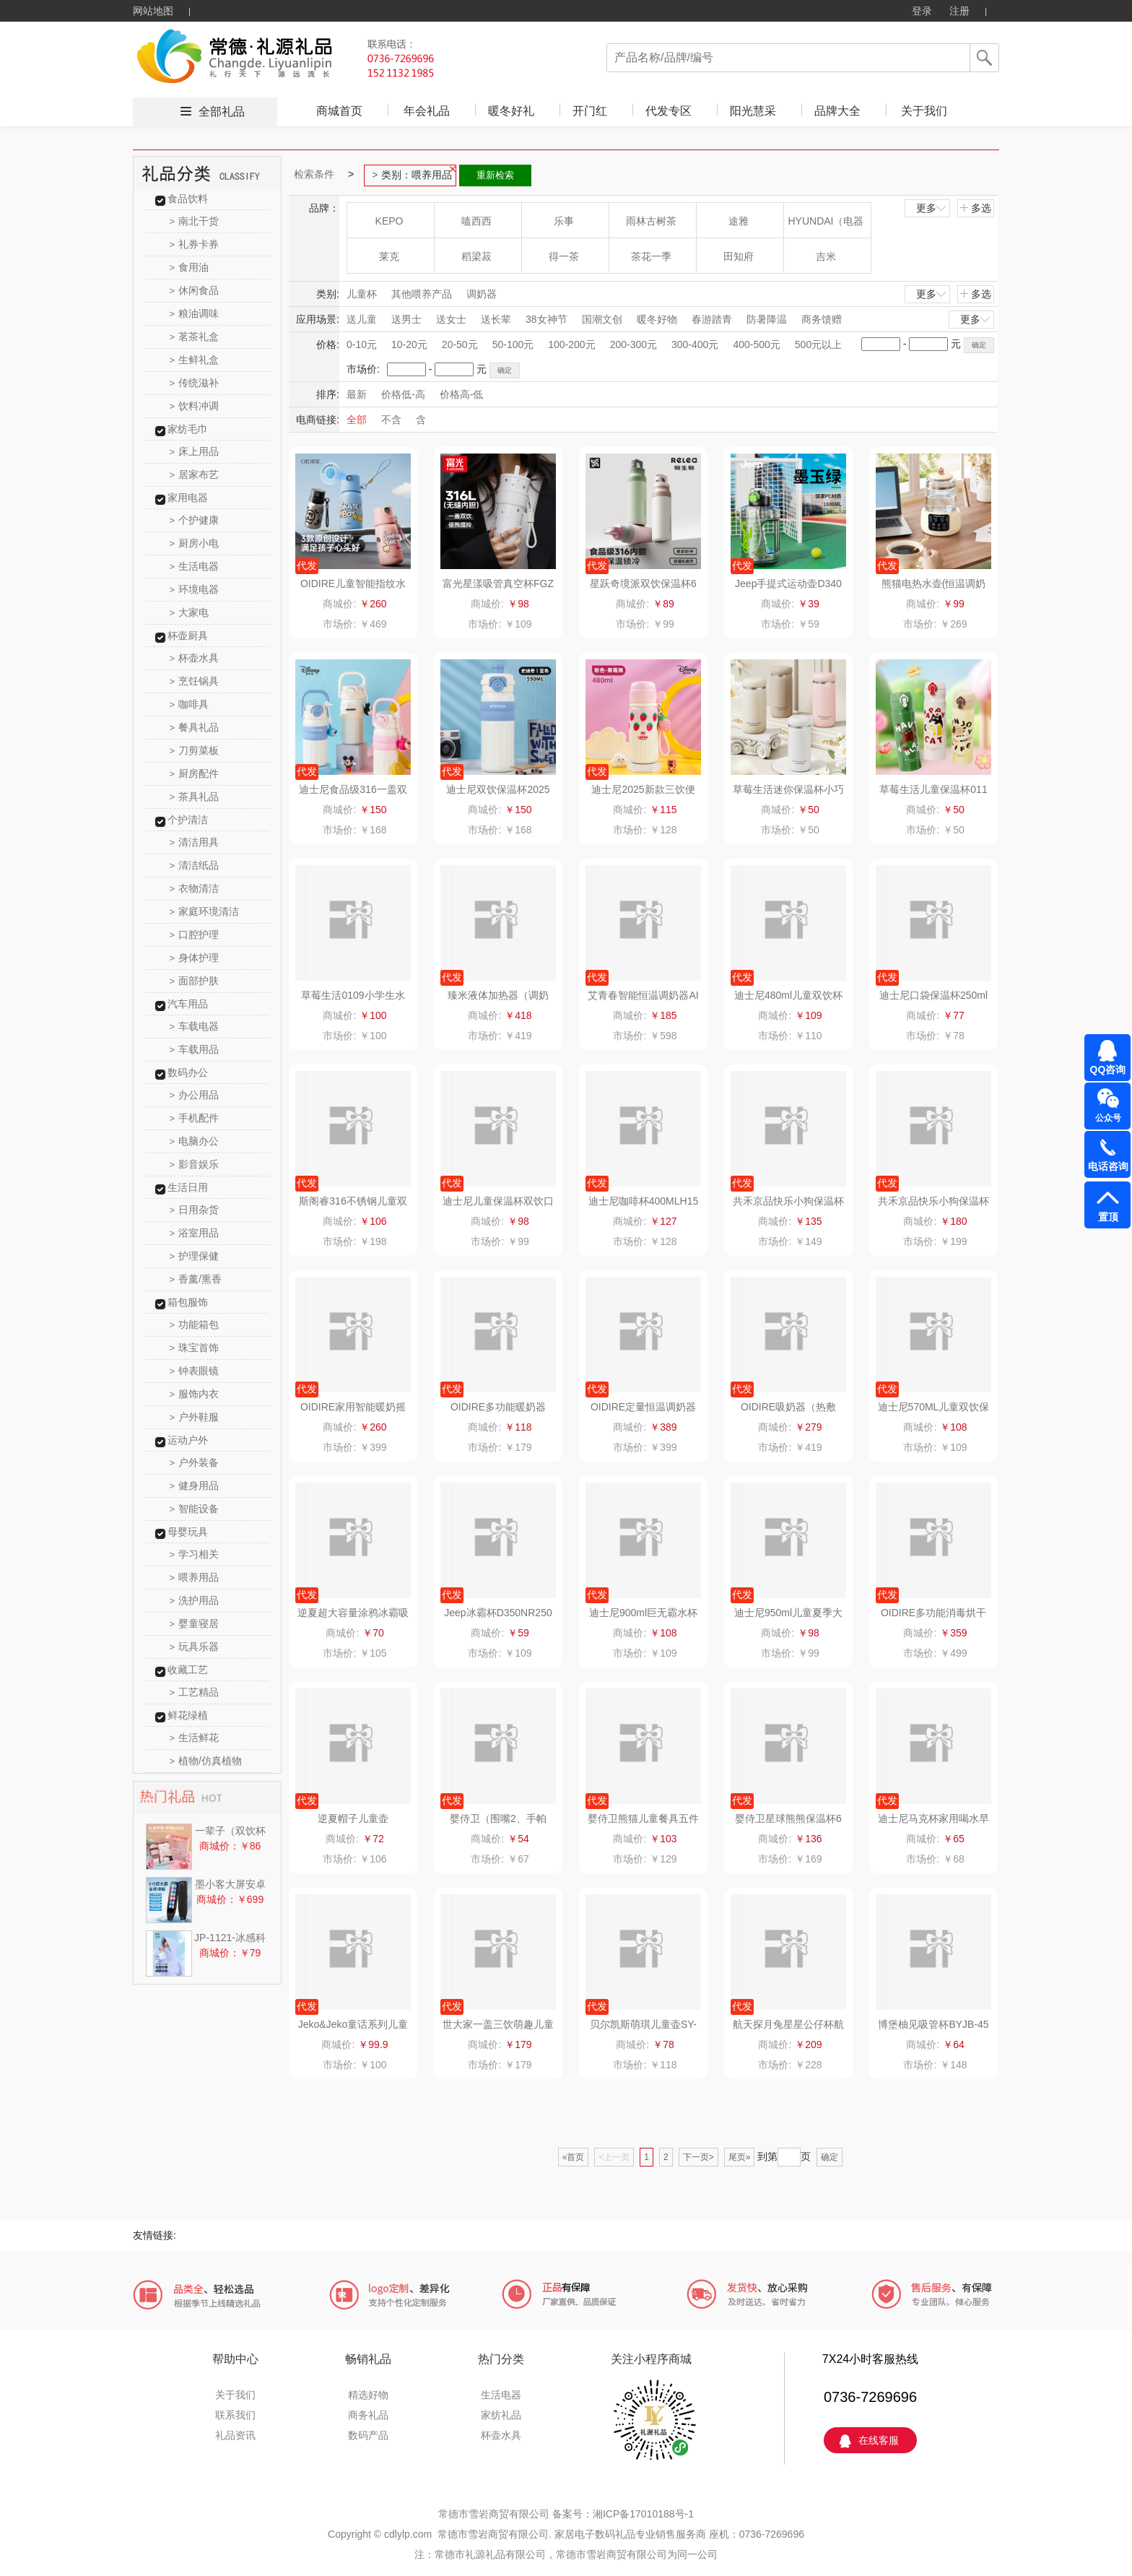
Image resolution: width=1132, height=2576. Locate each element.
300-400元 (694, 344)
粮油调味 (194, 313)
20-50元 (460, 344)
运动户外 (187, 1440)
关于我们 (924, 111)
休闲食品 (194, 290)
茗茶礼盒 (194, 336)
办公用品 (194, 1095)
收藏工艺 (187, 1669)
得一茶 (564, 256)
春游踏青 (712, 319)
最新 (357, 394)
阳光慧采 (753, 111)
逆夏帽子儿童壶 (353, 1818)
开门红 (589, 111)
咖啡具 (189, 704)
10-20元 (409, 344)
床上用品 (194, 451)
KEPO (389, 221)
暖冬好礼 (511, 111)
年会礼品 (427, 111)
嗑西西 (476, 221)
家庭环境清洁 (205, 911)
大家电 (189, 612)
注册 (959, 11)
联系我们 (235, 2415)
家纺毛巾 (187, 429)
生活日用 (187, 1187)
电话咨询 (1108, 1166)
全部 (357, 419)
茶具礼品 (194, 796)
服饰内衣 (194, 1394)
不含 (391, 419)
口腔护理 (194, 934)
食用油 (189, 267)
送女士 (451, 319)
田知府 (738, 256)
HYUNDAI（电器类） (825, 226)
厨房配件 (194, 773)
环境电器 (194, 589)
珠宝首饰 (194, 1347)
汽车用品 (187, 1004)
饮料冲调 (194, 406)
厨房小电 (194, 543)
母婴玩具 (187, 1532)
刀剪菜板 (194, 750)
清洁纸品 (194, 865)
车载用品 (194, 1049)
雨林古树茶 (651, 221)
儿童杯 (362, 294)
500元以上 (818, 344)
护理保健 (194, 1256)
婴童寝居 (194, 1623)
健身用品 (194, 1485)
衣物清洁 (194, 888)
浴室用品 (194, 1233)
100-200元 (571, 344)
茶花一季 (651, 256)
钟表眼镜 (194, 1370)
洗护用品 (194, 1600)
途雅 (738, 221)
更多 (932, 208)
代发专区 (668, 111)
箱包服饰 (187, 1302)
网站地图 (153, 11)
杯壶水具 (194, 658)
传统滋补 (194, 383)
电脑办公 (194, 1141)
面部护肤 (194, 980)
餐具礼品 (194, 727)
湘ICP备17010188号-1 (643, 2514)
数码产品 (368, 2435)
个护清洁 (187, 819)
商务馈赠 (821, 319)
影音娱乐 (194, 1164)
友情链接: (154, 2235)
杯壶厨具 (187, 635)
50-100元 (513, 344)
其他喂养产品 (421, 294)
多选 (975, 208)
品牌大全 (837, 111)
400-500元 (756, 344)
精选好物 (368, 2395)
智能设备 (194, 1508)
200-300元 (633, 344)
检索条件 (314, 174)
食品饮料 (187, 198)
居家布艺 (194, 474)
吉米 (826, 256)
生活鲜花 (194, 1737)
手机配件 (194, 1118)
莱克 (389, 256)
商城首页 (339, 111)
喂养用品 (194, 1577)
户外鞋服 (194, 1417)
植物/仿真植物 (206, 1760)
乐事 (564, 221)
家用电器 (187, 497)
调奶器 (481, 294)
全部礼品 (222, 111)
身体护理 (194, 957)
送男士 (406, 319)
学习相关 (194, 1554)
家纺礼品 (501, 2415)
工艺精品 (194, 1692)
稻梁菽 (476, 256)
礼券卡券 (194, 244)
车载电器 (194, 1026)
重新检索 (495, 175)
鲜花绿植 (187, 1715)
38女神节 (546, 319)
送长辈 (496, 319)
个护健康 (194, 520)
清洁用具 (194, 842)
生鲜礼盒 (194, 359)
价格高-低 (462, 394)
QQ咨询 (1108, 1069)
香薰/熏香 (196, 1279)
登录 (922, 11)
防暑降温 (766, 319)
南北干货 (194, 221)
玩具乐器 (194, 1646)
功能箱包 (194, 1324)
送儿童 (362, 319)
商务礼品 (368, 2415)
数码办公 (187, 1072)
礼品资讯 (235, 2435)
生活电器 (194, 566)
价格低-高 (403, 394)
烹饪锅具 (194, 681)
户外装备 (194, 1462)
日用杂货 (194, 1209)
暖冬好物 (657, 319)
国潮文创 (602, 319)
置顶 (1108, 1217)
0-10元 (362, 344)
